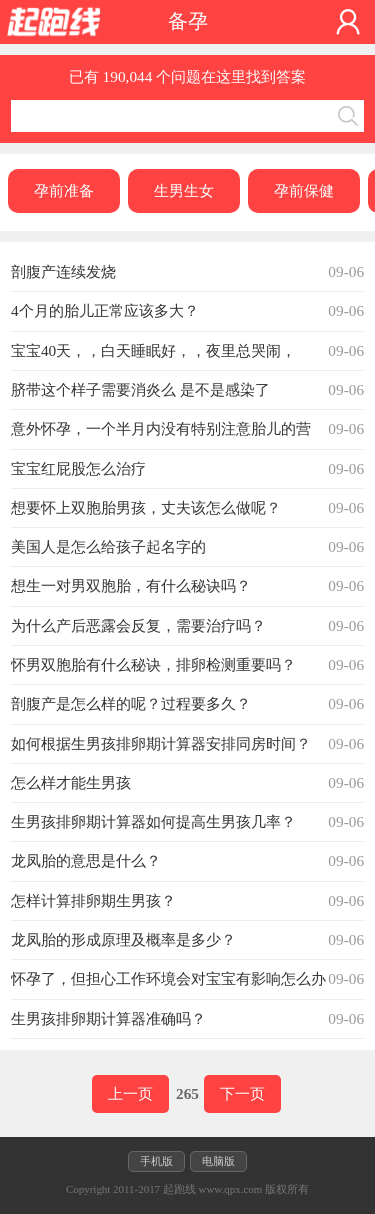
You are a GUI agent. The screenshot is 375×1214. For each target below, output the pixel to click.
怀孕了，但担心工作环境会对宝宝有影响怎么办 (168, 978)
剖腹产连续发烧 (63, 271)
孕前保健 (304, 190)
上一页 (130, 1093)
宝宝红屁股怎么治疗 (78, 468)
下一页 (242, 1093)
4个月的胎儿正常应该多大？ (105, 310)
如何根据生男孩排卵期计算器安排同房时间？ (161, 743)
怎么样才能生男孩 (71, 782)
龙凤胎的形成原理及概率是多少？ (123, 939)
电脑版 (218, 1161)
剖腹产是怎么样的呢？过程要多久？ (131, 703)
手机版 (156, 1161)
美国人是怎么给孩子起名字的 (108, 546)
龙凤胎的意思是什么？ (86, 860)
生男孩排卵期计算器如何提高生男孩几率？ (153, 821)
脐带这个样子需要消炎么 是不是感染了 (140, 389)
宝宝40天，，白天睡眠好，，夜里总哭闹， (153, 350)
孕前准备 (64, 190)
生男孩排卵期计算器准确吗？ (108, 1018)
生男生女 (184, 190)
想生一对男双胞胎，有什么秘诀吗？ (131, 585)
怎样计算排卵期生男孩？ (93, 900)
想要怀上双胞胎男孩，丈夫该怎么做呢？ (146, 507)
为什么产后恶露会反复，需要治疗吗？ (138, 625)
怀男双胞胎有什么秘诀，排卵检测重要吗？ (153, 664)
